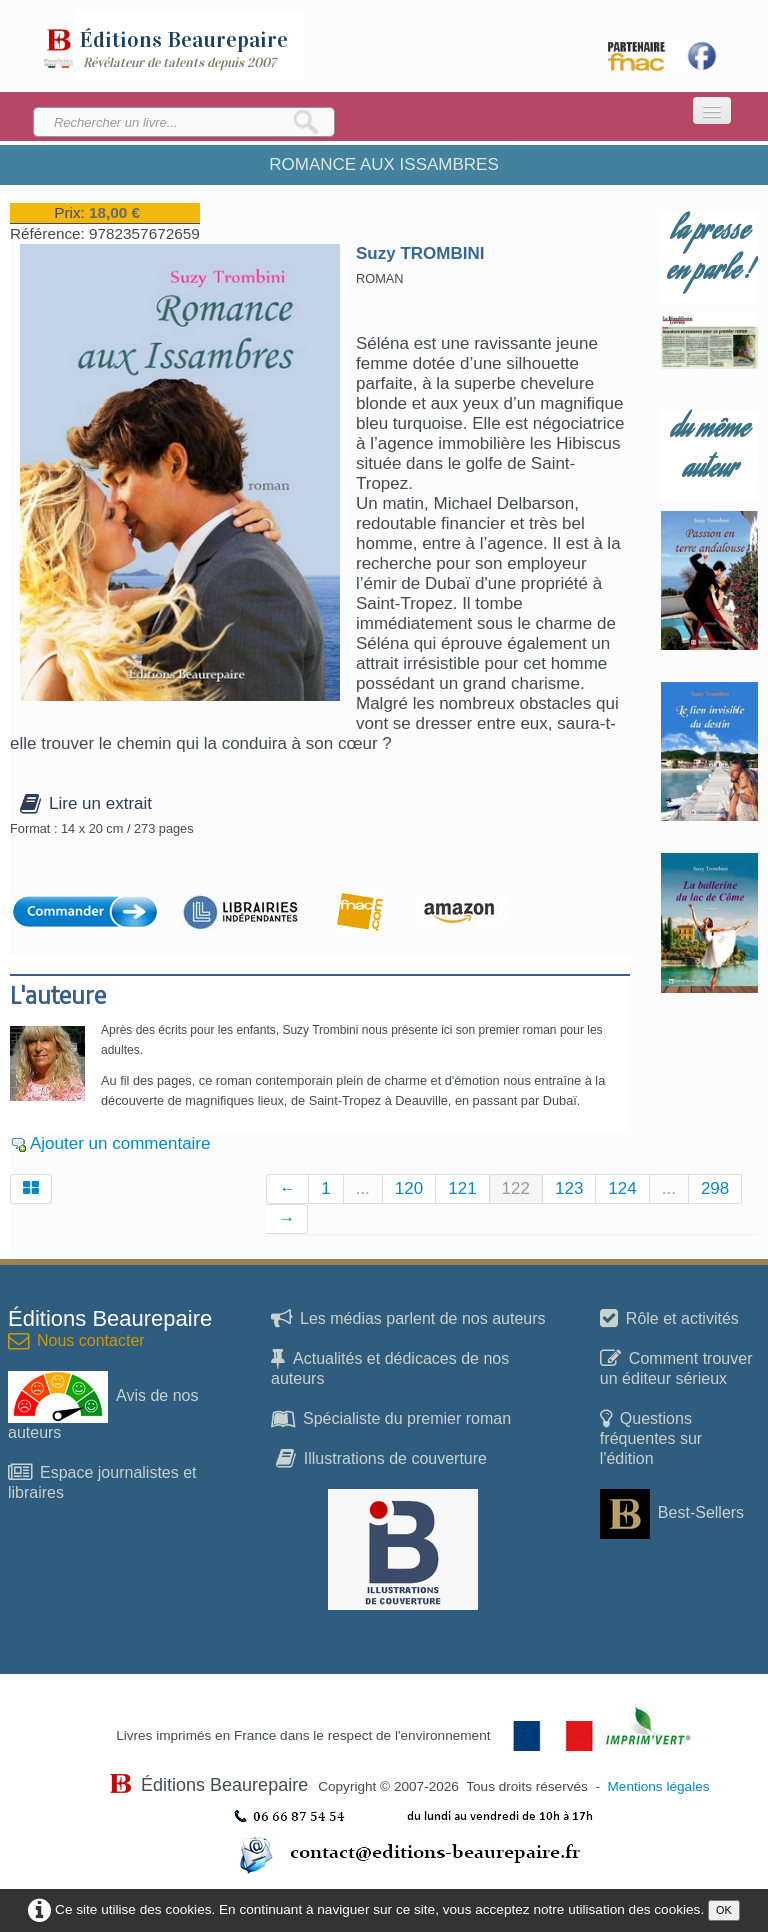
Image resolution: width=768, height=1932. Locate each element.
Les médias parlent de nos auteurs (408, 1318)
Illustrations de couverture (381, 1458)
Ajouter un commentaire (120, 1143)
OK (724, 1910)
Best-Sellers (672, 1512)
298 (715, 1188)
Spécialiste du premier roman (391, 1418)
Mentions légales (659, 1786)
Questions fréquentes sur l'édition (651, 1438)
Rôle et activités (669, 1318)
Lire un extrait (86, 803)
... (363, 1188)
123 (569, 1188)
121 (462, 1188)
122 (516, 1188)
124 (622, 1188)
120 (409, 1188)
